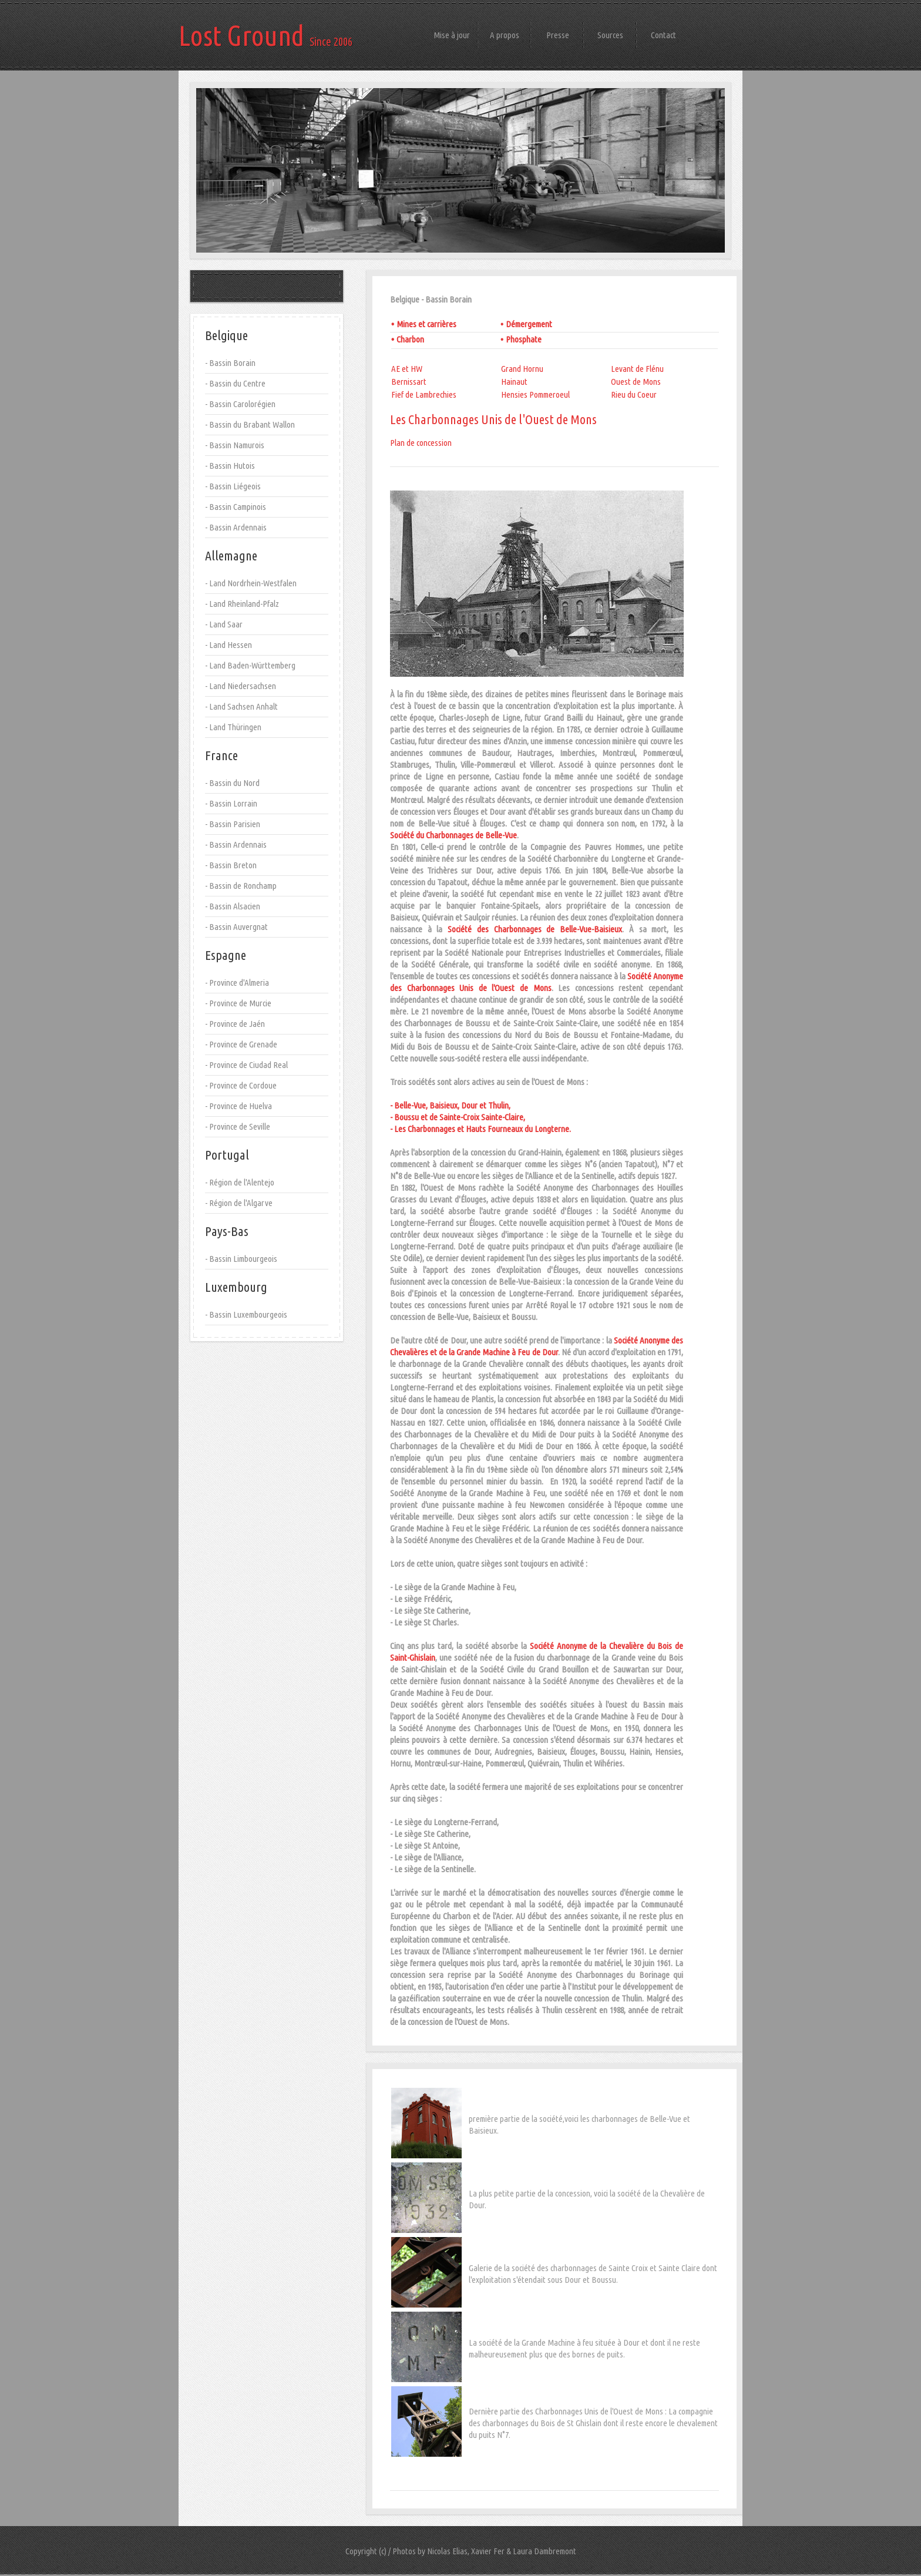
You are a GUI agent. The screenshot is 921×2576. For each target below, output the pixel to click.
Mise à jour (451, 35)
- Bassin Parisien (232, 824)
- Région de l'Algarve (239, 1203)
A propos (504, 35)
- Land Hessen (228, 645)
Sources (610, 35)
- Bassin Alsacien (232, 906)
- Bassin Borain (230, 363)
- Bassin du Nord (232, 783)
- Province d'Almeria (237, 983)
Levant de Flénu (637, 369)
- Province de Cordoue (241, 1085)
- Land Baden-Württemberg (250, 665)
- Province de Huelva (238, 1106)
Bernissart (408, 382)
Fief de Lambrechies (423, 394)
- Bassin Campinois (235, 507)
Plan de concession (421, 443)
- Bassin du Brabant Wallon (250, 424)
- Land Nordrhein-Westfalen (251, 583)
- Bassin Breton (231, 865)
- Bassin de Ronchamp (241, 886)
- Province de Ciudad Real (246, 1065)
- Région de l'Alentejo (239, 1182)
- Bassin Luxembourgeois (246, 1314)
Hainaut (514, 382)
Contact (663, 35)
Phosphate (524, 339)
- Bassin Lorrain (231, 803)
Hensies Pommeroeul (535, 394)
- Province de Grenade (241, 1044)
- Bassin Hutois (230, 466)
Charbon (410, 339)
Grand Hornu (522, 369)
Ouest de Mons (636, 382)
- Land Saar (224, 624)
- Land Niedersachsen (240, 686)
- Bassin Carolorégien (240, 404)
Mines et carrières (426, 324)
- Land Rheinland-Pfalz (242, 604)
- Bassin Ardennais (236, 527)
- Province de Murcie (238, 1003)
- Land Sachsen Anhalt (241, 706)
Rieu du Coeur (634, 394)
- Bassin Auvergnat (236, 927)
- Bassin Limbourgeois (241, 1259)
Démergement (529, 324)
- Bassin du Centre (235, 383)
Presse (557, 35)
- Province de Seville (237, 1126)
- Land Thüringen (233, 727)
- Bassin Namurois (234, 445)
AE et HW (406, 369)
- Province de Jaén (235, 1024)
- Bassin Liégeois (233, 486)
